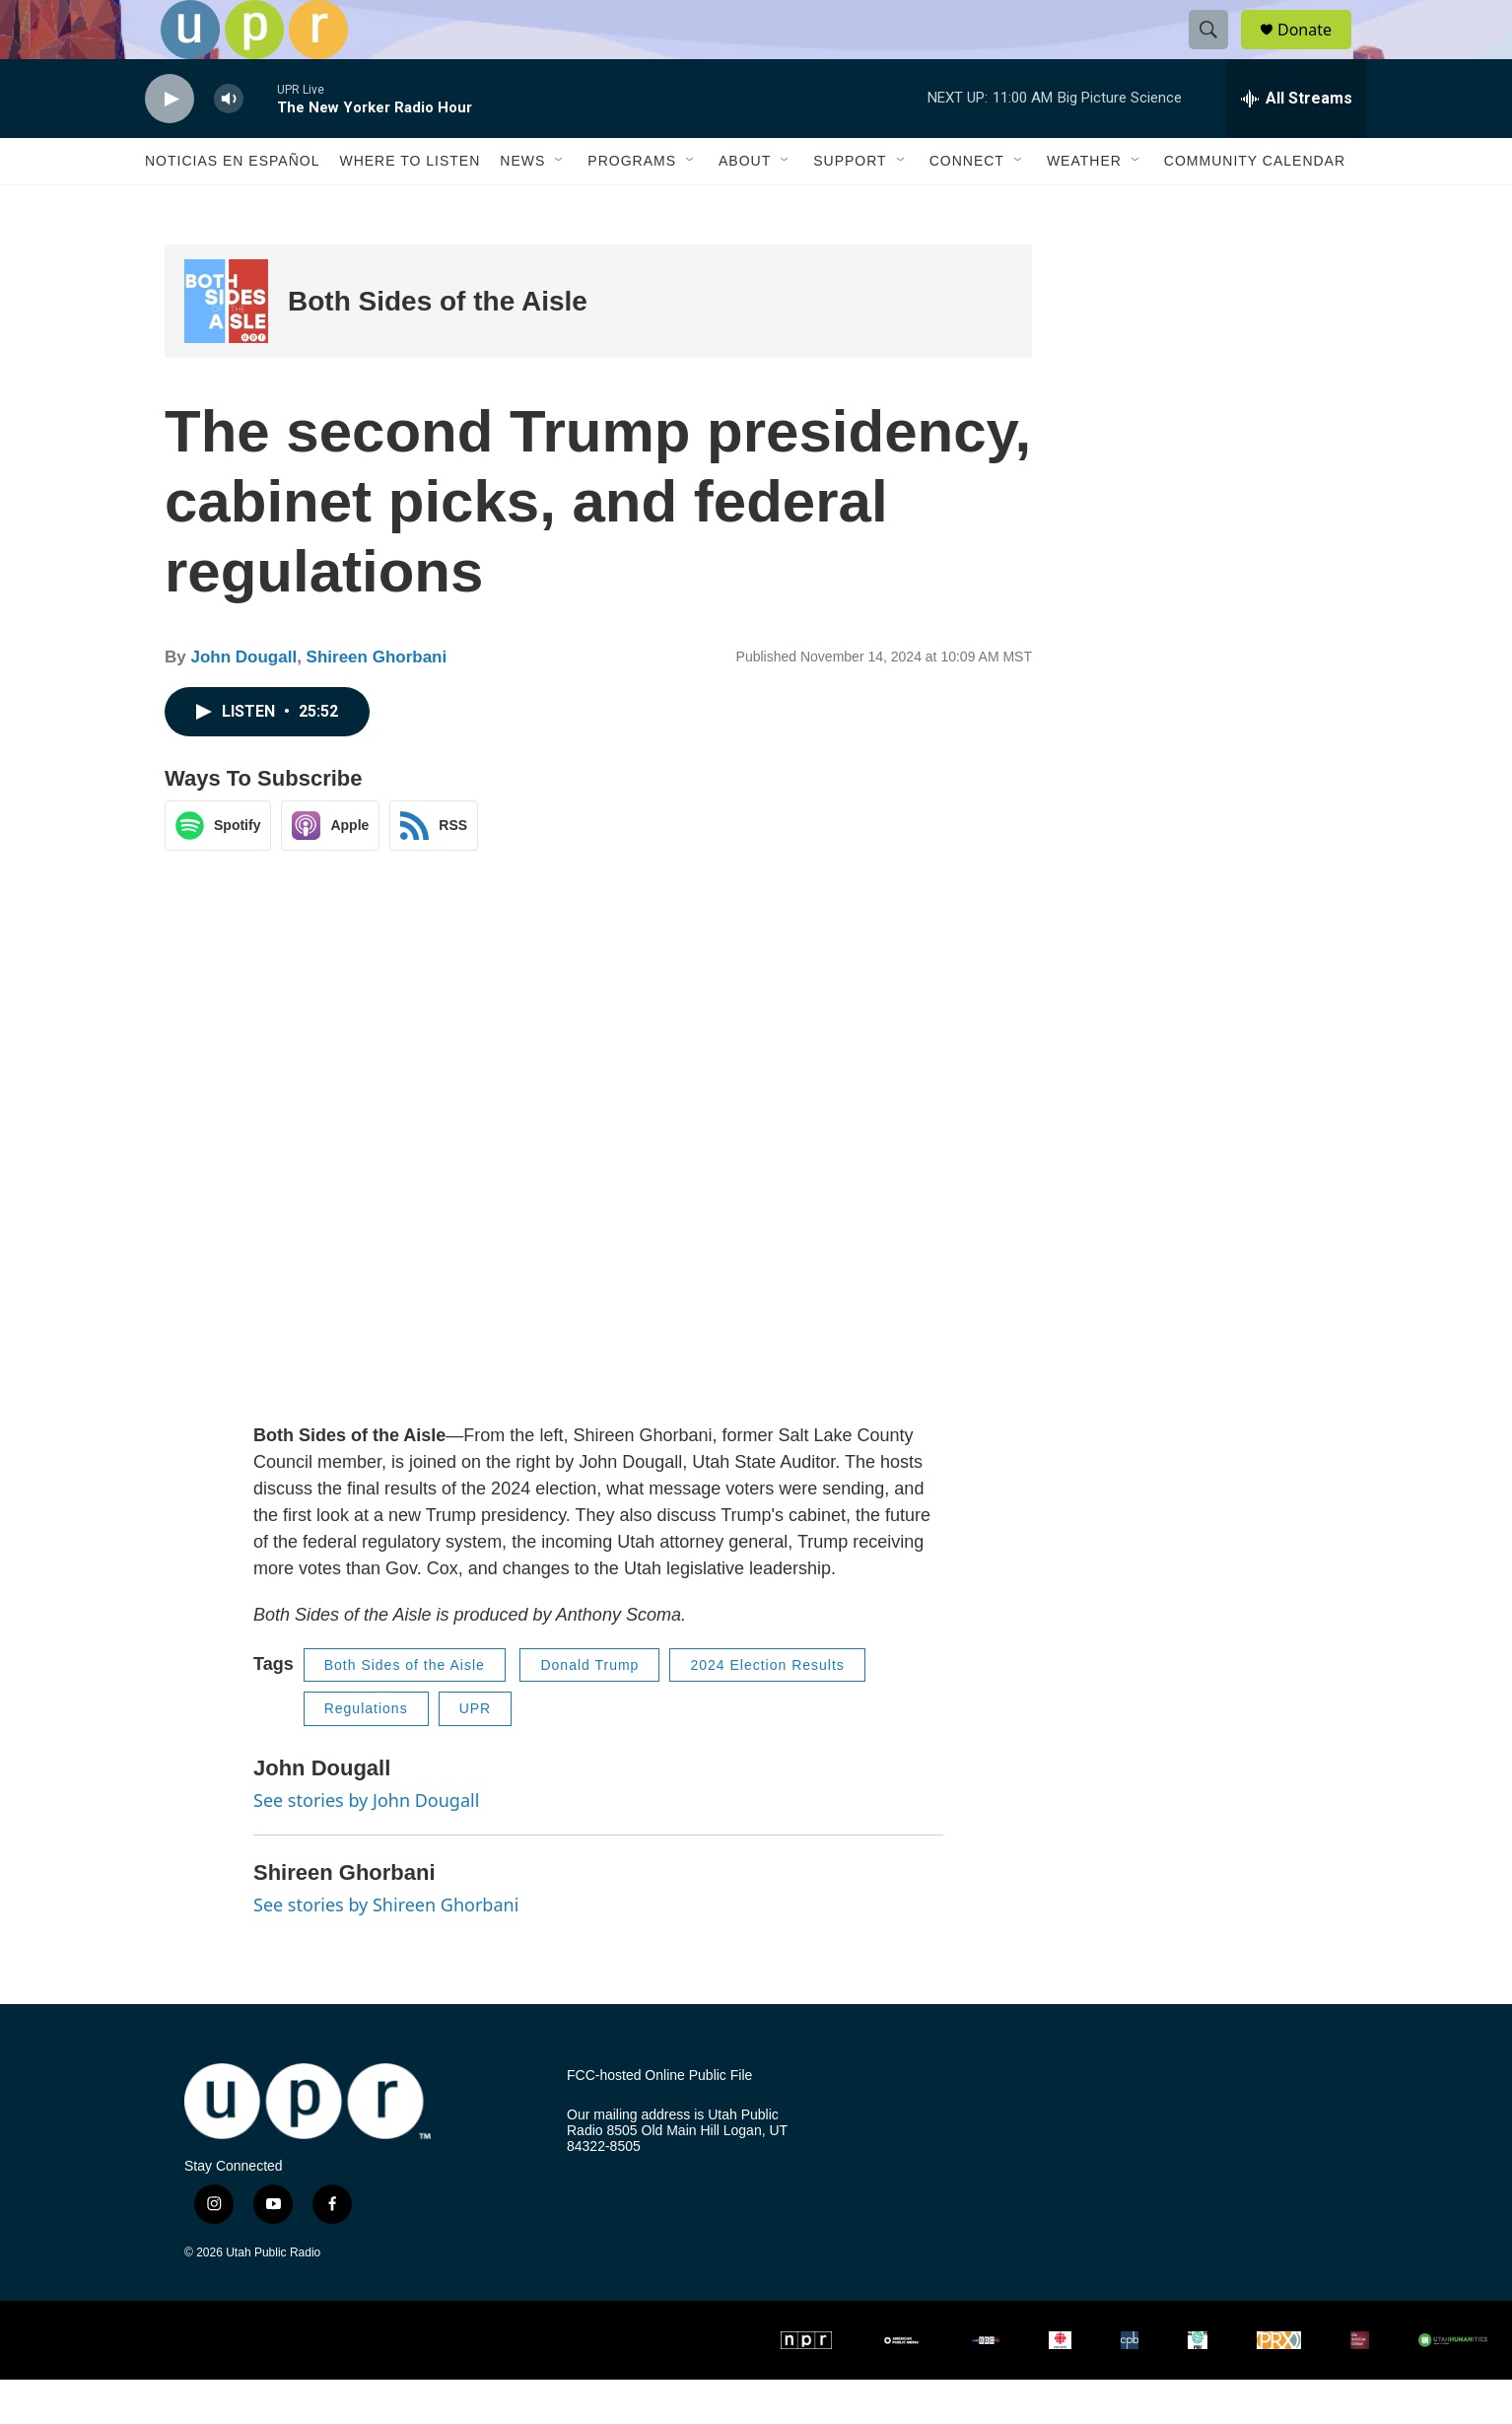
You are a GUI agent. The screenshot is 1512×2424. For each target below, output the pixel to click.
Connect (966, 205)
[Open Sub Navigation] (560, 205)
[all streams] (1296, 143)
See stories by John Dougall (366, 1844)
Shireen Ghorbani (377, 701)
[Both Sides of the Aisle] (226, 345)
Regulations (366, 1753)
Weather (1084, 205)
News (522, 205)
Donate (1316, 51)
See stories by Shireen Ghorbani (385, 1949)
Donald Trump (589, 1709)
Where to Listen (409, 205)
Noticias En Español (232, 205)
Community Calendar (1254, 205)
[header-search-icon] (1217, 52)
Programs (631, 205)
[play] (169, 143)
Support (849, 205)
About (745, 205)
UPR (475, 1753)
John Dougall (243, 701)
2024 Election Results (767, 1709)
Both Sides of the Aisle (437, 345)
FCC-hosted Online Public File (659, 2119)
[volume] (228, 143)
